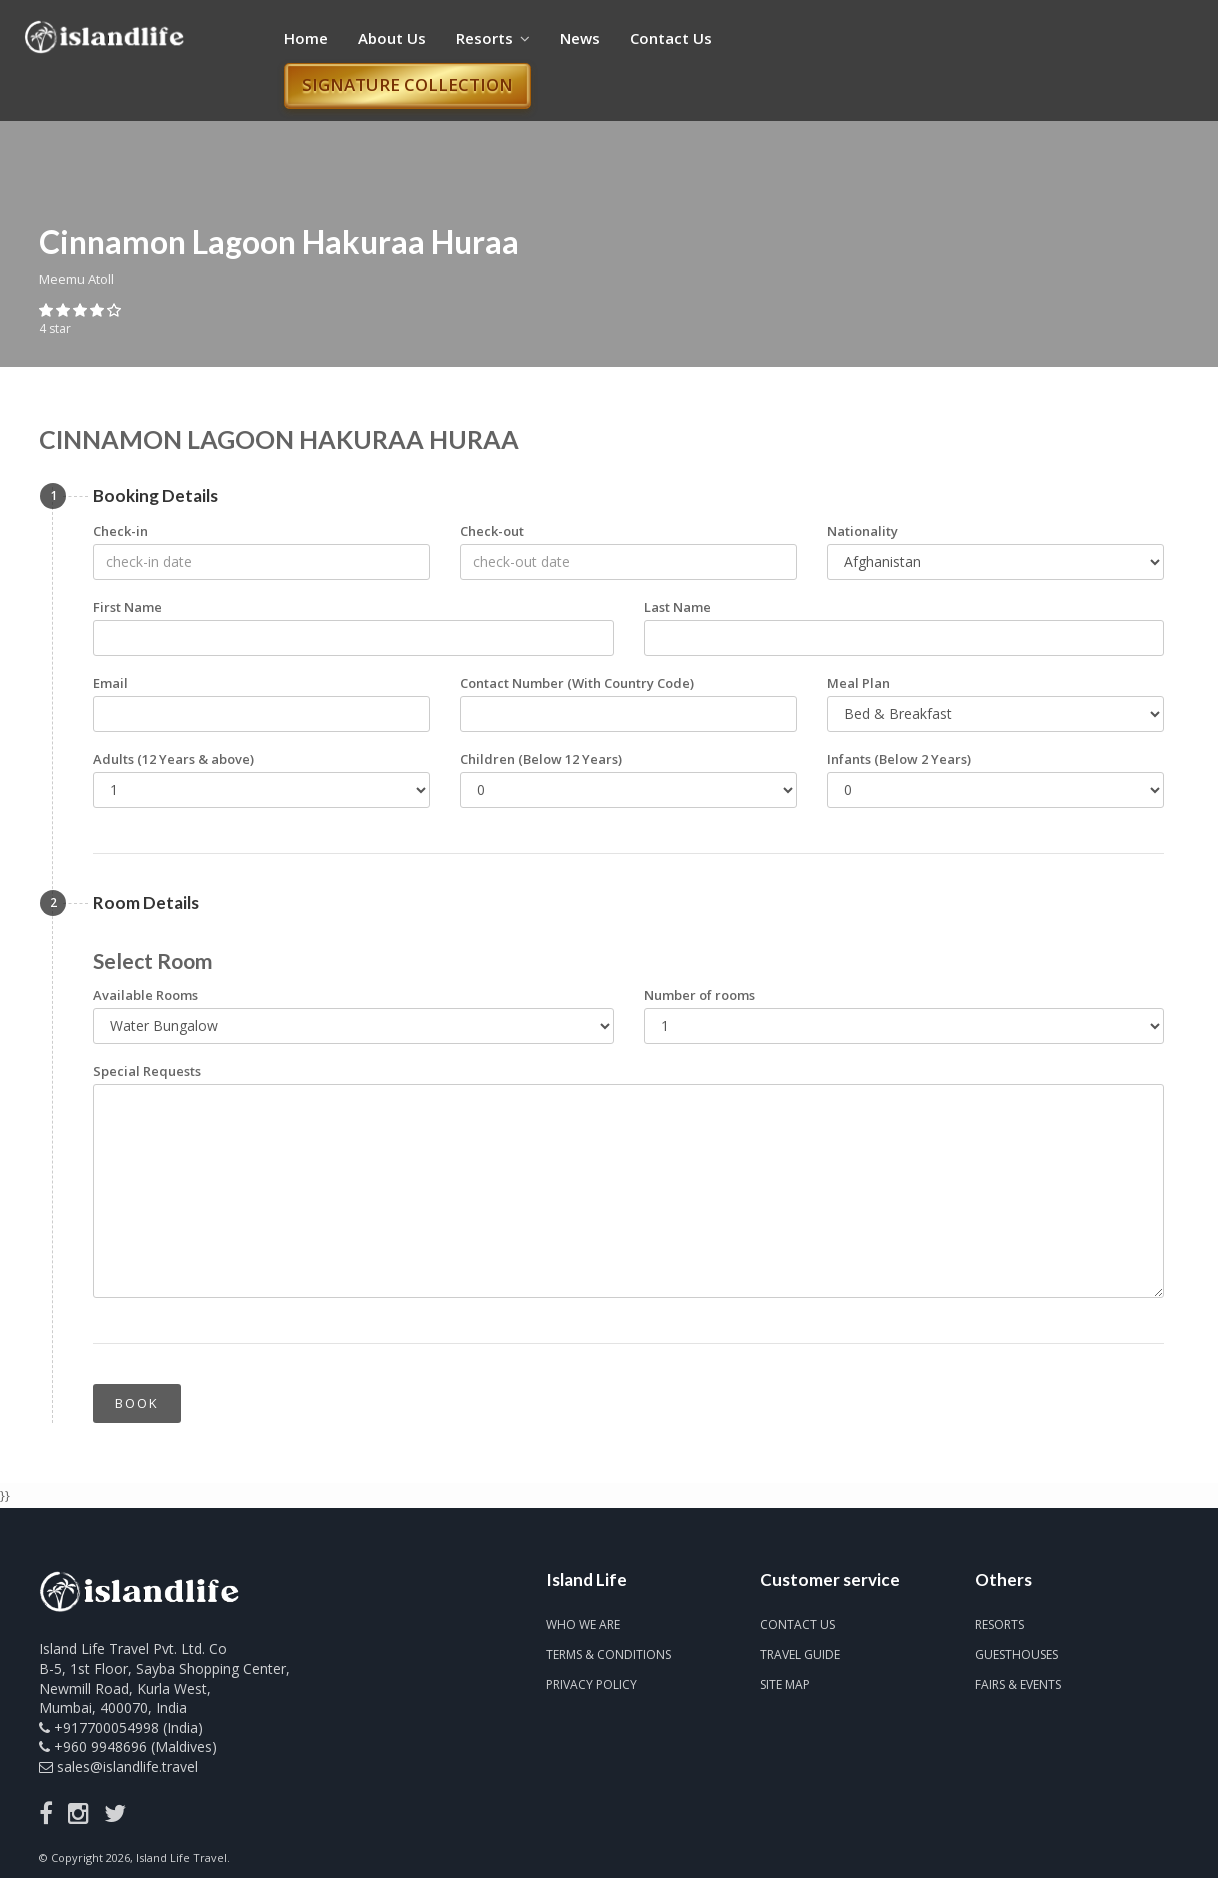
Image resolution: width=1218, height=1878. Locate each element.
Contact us (797, 1624)
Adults (173, 759)
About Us (392, 38)
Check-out (492, 531)
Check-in (120, 531)
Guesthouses (1016, 1654)
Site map (785, 1684)
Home (306, 38)
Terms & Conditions (608, 1654)
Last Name (677, 607)
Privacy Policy (591, 1684)
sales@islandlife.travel (127, 1766)
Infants (899, 759)
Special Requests (147, 1071)
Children (541, 759)
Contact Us (671, 38)
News (580, 38)
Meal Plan (858, 683)
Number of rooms (699, 995)
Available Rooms (145, 995)
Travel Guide (800, 1654)
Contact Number (577, 683)
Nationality (862, 531)
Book (137, 1403)
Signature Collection (407, 84)
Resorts (493, 38)
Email (110, 683)
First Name (127, 607)
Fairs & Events (1018, 1684)
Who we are (583, 1624)
